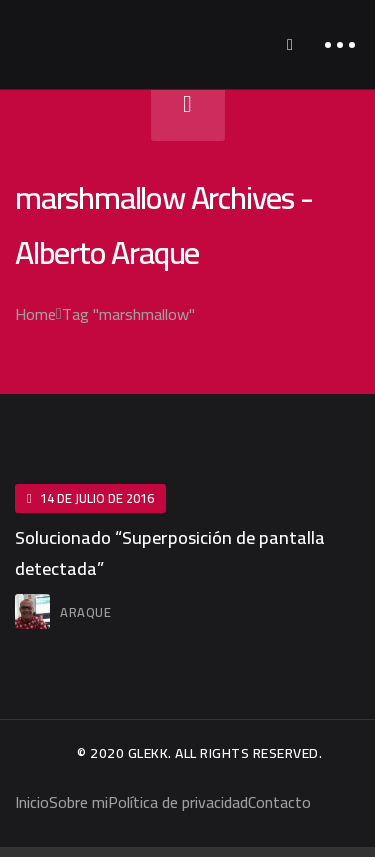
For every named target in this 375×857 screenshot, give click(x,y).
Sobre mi (78, 802)
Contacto (279, 802)
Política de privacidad (178, 802)
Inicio (32, 802)
